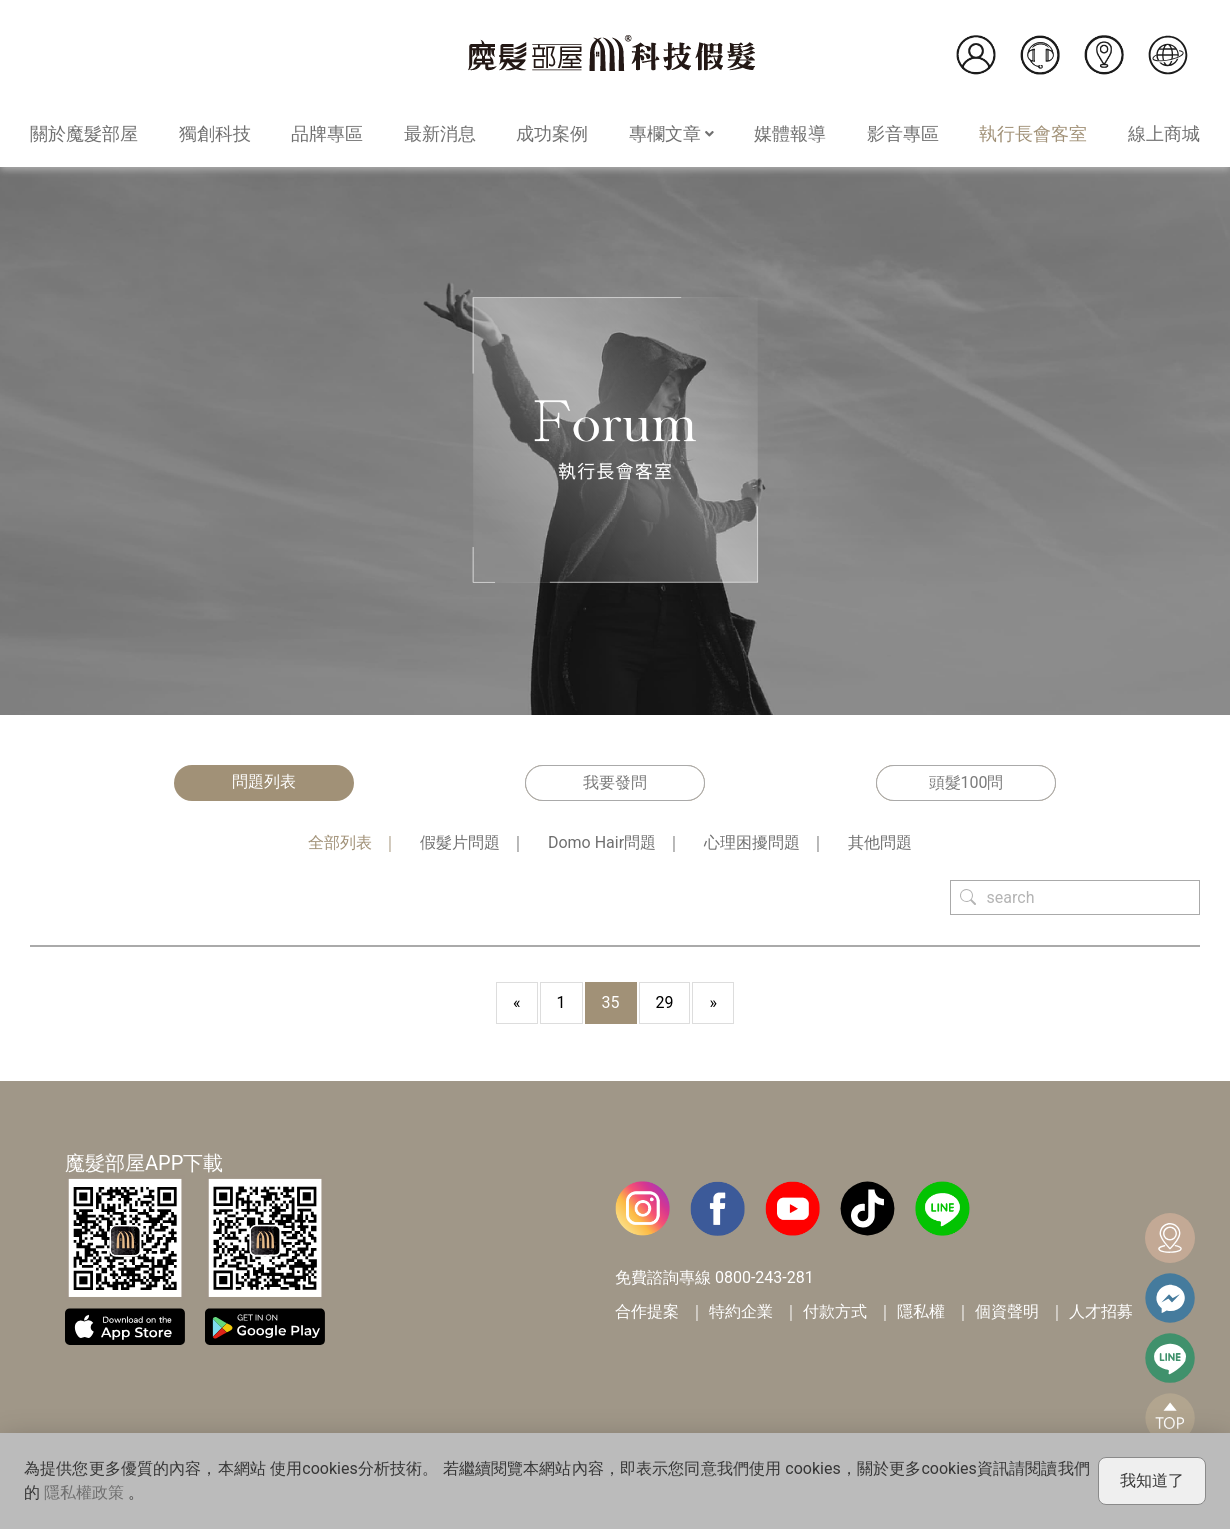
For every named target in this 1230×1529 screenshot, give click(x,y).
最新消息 (440, 133)
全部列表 (340, 842)
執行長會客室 (1033, 133)
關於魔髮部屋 (84, 133)
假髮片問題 (460, 842)
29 (665, 1002)
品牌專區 (327, 133)
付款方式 (835, 1311)
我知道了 (1152, 1480)
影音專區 (903, 133)
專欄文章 (671, 133)
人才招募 (1101, 1311)
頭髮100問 (966, 782)
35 (611, 1002)
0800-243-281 (764, 1277)
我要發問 (615, 782)
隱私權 (921, 1311)
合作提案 (647, 1311)
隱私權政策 (84, 1492)
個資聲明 (1007, 1311)
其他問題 (880, 842)
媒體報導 (790, 133)
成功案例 (552, 133)
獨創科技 (215, 133)
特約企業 (741, 1311)
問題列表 (264, 781)
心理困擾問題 (752, 842)
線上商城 (1164, 133)
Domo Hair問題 (602, 842)
